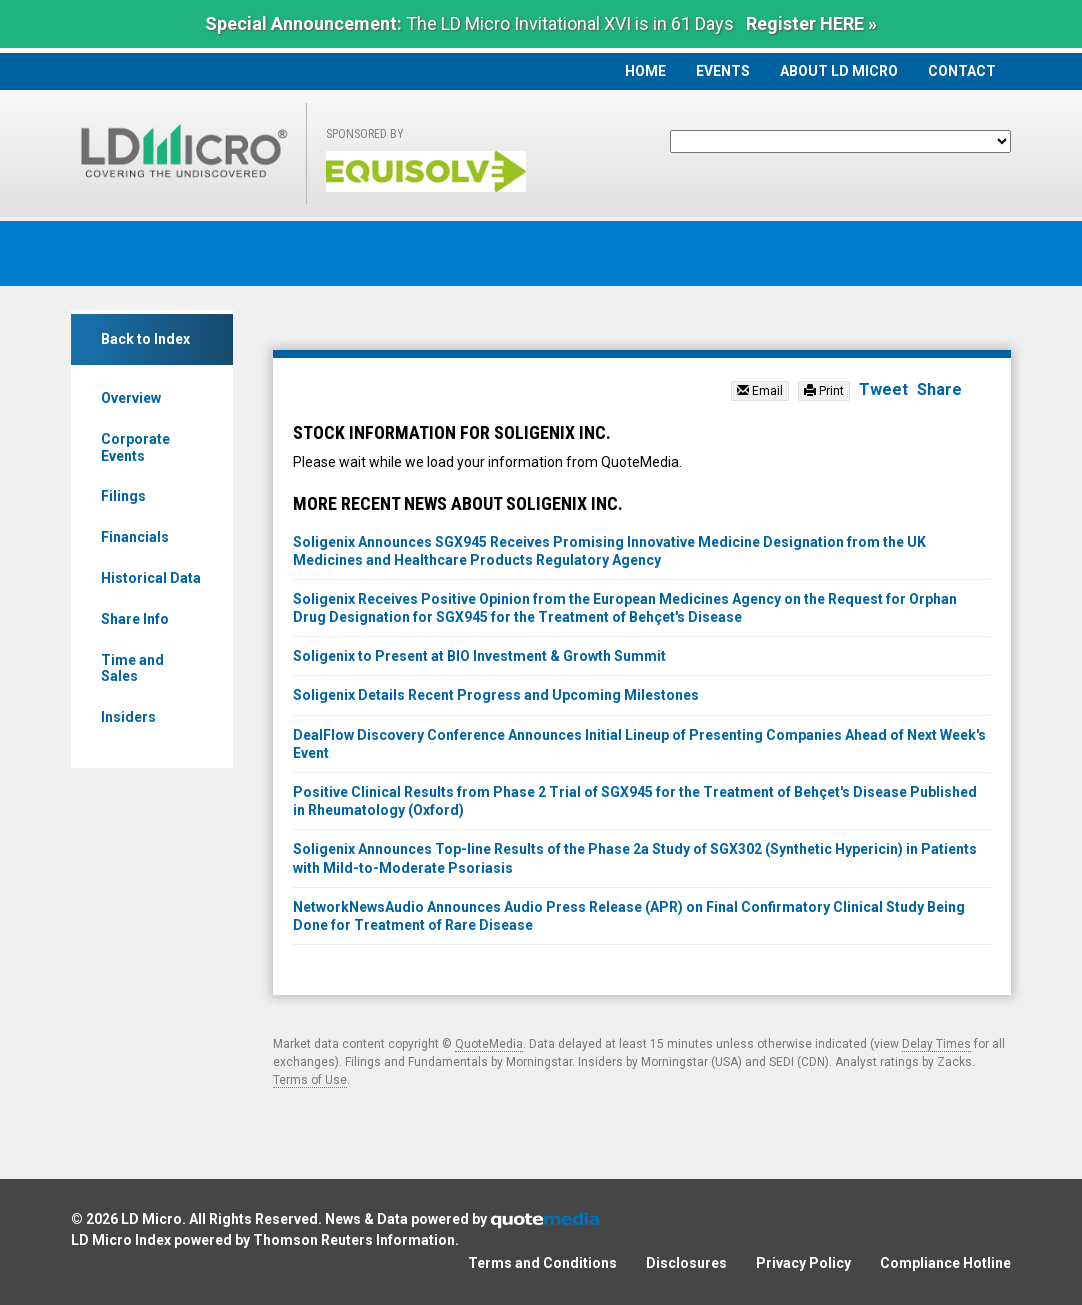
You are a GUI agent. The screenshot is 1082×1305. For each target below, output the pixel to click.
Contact (962, 71)
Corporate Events (135, 447)
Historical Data (151, 578)
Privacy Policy (803, 1263)
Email (760, 391)
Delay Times (936, 1044)
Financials (135, 537)
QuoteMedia (489, 1044)
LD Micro (151, 1219)
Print (824, 391)
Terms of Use (310, 1080)
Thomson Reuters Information (354, 1240)
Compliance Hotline (945, 1263)
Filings (123, 496)
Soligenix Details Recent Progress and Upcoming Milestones (496, 695)
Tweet (883, 389)
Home (645, 71)
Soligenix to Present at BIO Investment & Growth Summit (479, 656)
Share (939, 389)
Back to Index (145, 339)
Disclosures (686, 1263)
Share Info (135, 619)
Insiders (128, 717)
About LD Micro (839, 71)
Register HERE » (811, 23)
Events (723, 71)
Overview (131, 398)
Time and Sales (132, 668)
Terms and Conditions (542, 1263)
